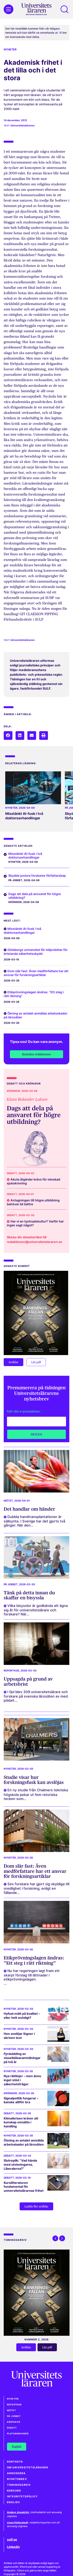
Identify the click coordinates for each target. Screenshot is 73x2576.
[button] (64, 9)
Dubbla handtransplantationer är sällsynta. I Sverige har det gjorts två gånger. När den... (34, 1521)
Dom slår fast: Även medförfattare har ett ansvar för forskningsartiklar (36, 973)
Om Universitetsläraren (27, 2467)
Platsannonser (18, 2433)
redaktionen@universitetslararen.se (34, 1242)
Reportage (11, 1670)
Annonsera (16, 2473)
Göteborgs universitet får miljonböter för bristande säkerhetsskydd (36, 952)
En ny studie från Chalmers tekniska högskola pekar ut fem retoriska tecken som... (36, 1794)
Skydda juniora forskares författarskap (37, 875)
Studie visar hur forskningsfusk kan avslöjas (34, 1779)
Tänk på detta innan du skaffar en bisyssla (29, 1595)
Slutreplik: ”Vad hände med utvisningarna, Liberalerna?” (20, 2165)
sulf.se (12, 2539)
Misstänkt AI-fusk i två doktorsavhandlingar (24, 816)
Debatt (12, 1173)
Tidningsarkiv (19, 2484)
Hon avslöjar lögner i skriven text (19, 2036)
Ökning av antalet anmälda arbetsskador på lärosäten (35, 1015)
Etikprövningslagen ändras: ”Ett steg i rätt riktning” (34, 1960)
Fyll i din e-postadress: (24, 1411)
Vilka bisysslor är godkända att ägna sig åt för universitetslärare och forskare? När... (36, 1610)
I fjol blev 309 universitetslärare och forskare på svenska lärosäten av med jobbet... (36, 1696)
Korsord (14, 2490)
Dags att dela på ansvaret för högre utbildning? (34, 896)
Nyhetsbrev (17, 2479)
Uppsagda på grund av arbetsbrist (28, 1681)
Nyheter (10, 49)
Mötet (8, 1500)
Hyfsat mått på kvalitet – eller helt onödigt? (22, 2016)
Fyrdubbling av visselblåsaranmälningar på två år (22, 2058)
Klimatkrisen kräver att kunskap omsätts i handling (21, 2122)
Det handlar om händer (29, 1509)
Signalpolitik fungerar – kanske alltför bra (21, 2100)
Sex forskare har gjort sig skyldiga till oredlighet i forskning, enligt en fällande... (36, 1888)
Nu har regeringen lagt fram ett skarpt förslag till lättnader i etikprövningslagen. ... (32, 1977)
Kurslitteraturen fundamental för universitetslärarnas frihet (23, 2187)
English (13, 2502)
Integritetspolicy (22, 2496)
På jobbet (15, 880)
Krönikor (15, 902)
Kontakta (15, 2461)
